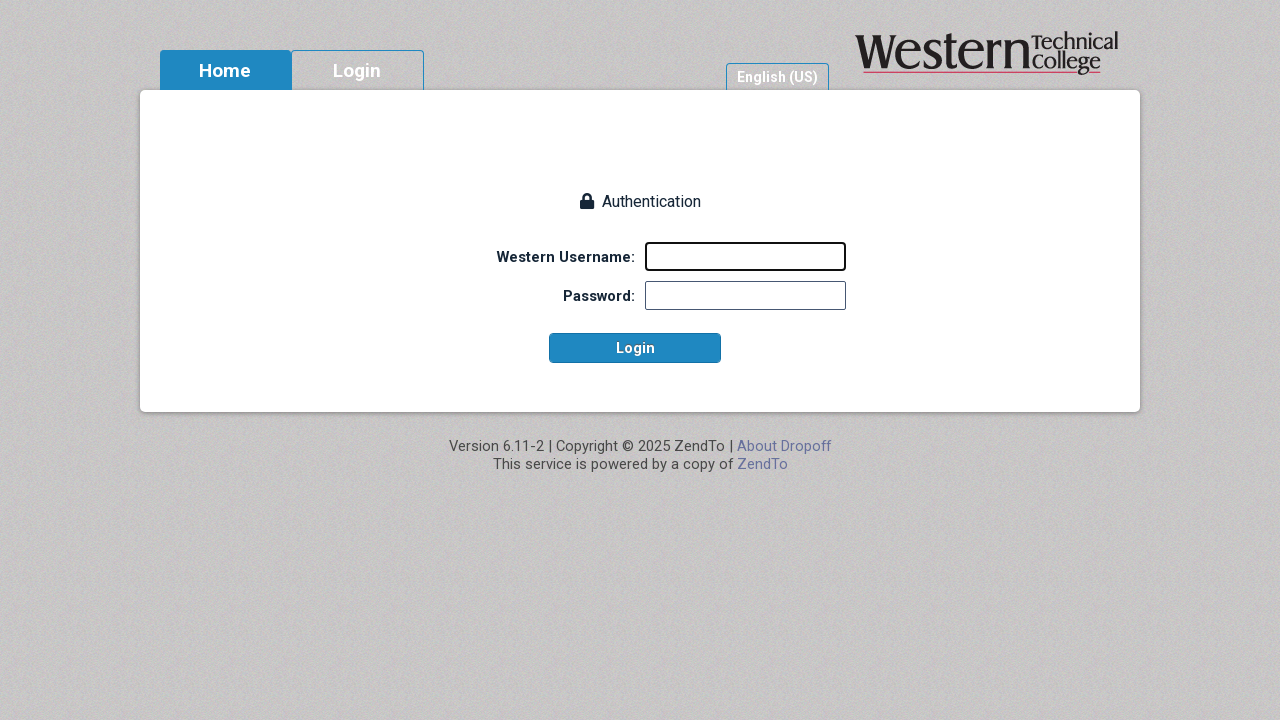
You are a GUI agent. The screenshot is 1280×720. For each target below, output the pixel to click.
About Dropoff (784, 446)
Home (225, 70)
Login (357, 70)
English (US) (777, 77)
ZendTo (762, 464)
